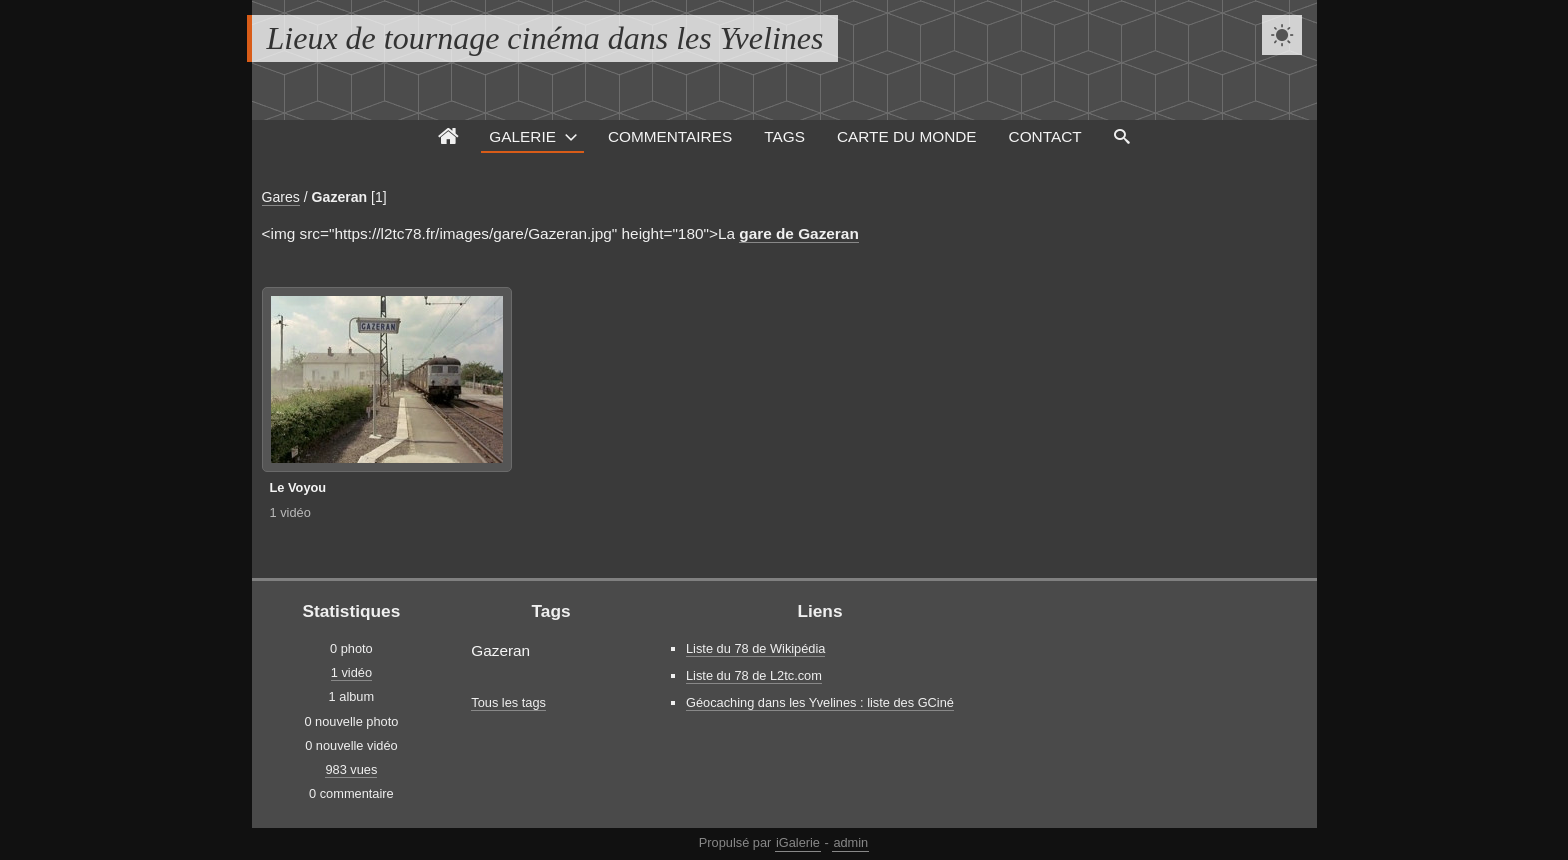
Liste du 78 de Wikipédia (755, 648)
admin (850, 842)
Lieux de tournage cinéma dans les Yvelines (545, 38)
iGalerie (798, 842)
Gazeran (340, 197)
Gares (281, 197)
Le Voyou (298, 487)
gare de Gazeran (799, 233)
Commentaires (670, 136)
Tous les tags (508, 702)
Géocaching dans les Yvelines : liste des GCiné (820, 702)
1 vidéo (290, 512)
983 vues (351, 769)
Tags (784, 136)
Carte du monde (907, 136)
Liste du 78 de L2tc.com (754, 675)
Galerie (522, 136)
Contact (1045, 136)
